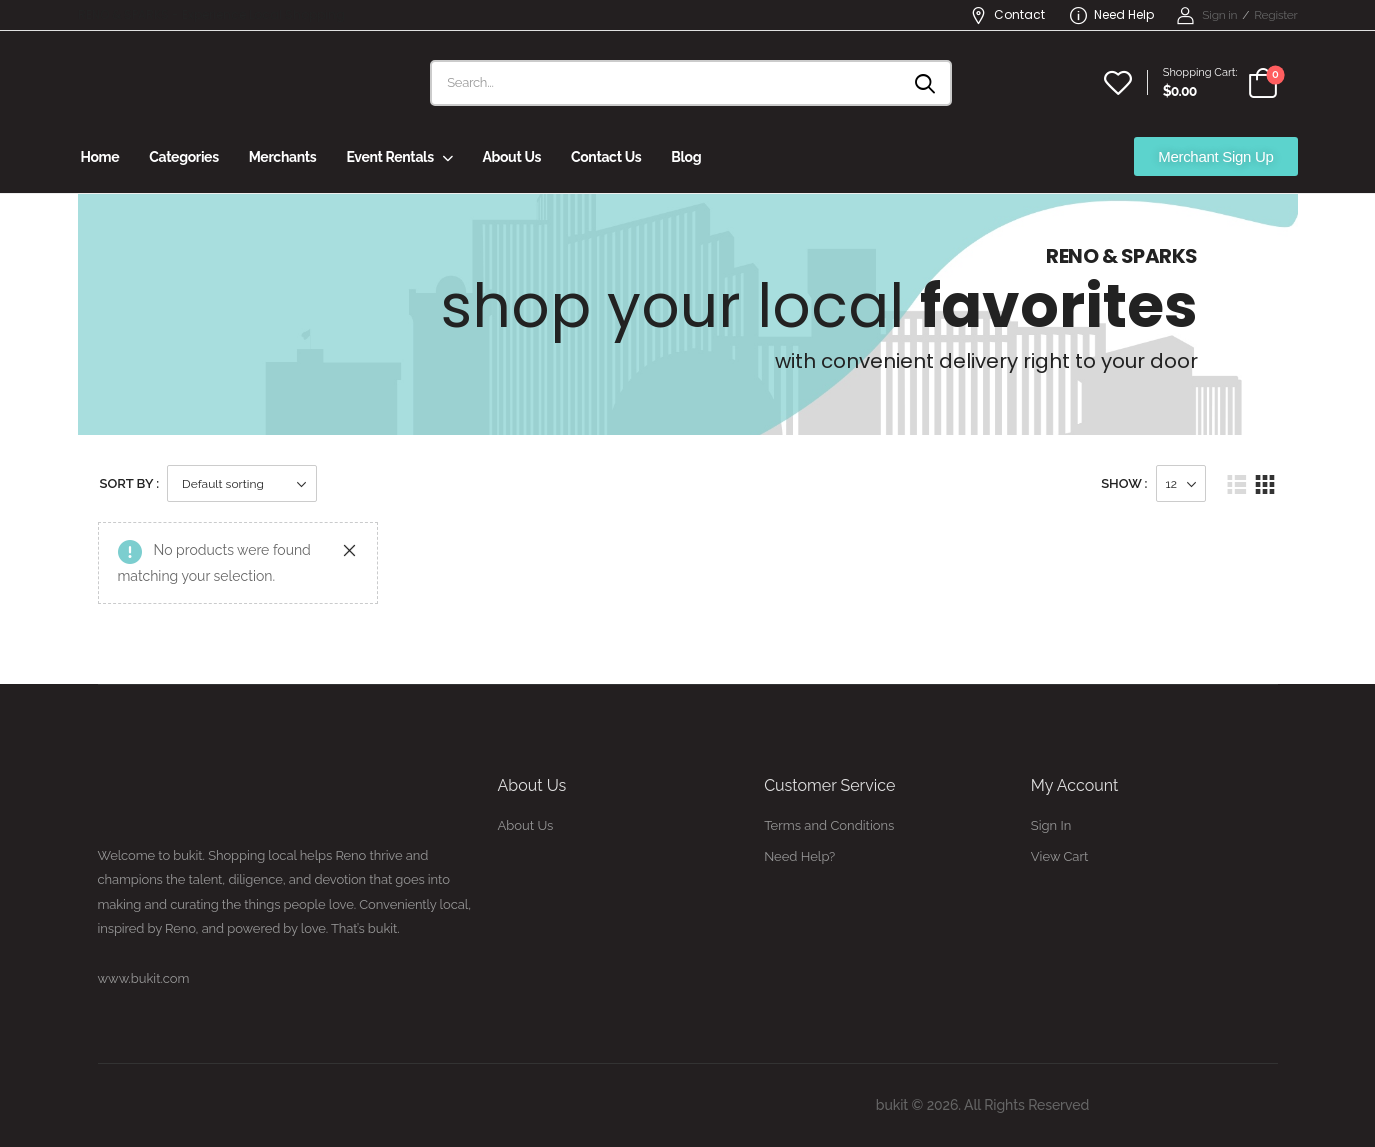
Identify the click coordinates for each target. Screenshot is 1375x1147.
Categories (183, 157)
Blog (686, 157)
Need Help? (799, 856)
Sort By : (130, 483)
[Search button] (926, 83)
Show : (1124, 483)
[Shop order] (242, 483)
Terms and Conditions (829, 825)
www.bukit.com (144, 978)
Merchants (283, 157)
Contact (1007, 14)
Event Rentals (389, 157)
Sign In (1051, 825)
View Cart (1060, 856)
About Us (511, 157)
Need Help (1112, 14)
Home (100, 157)
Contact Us (606, 157)
